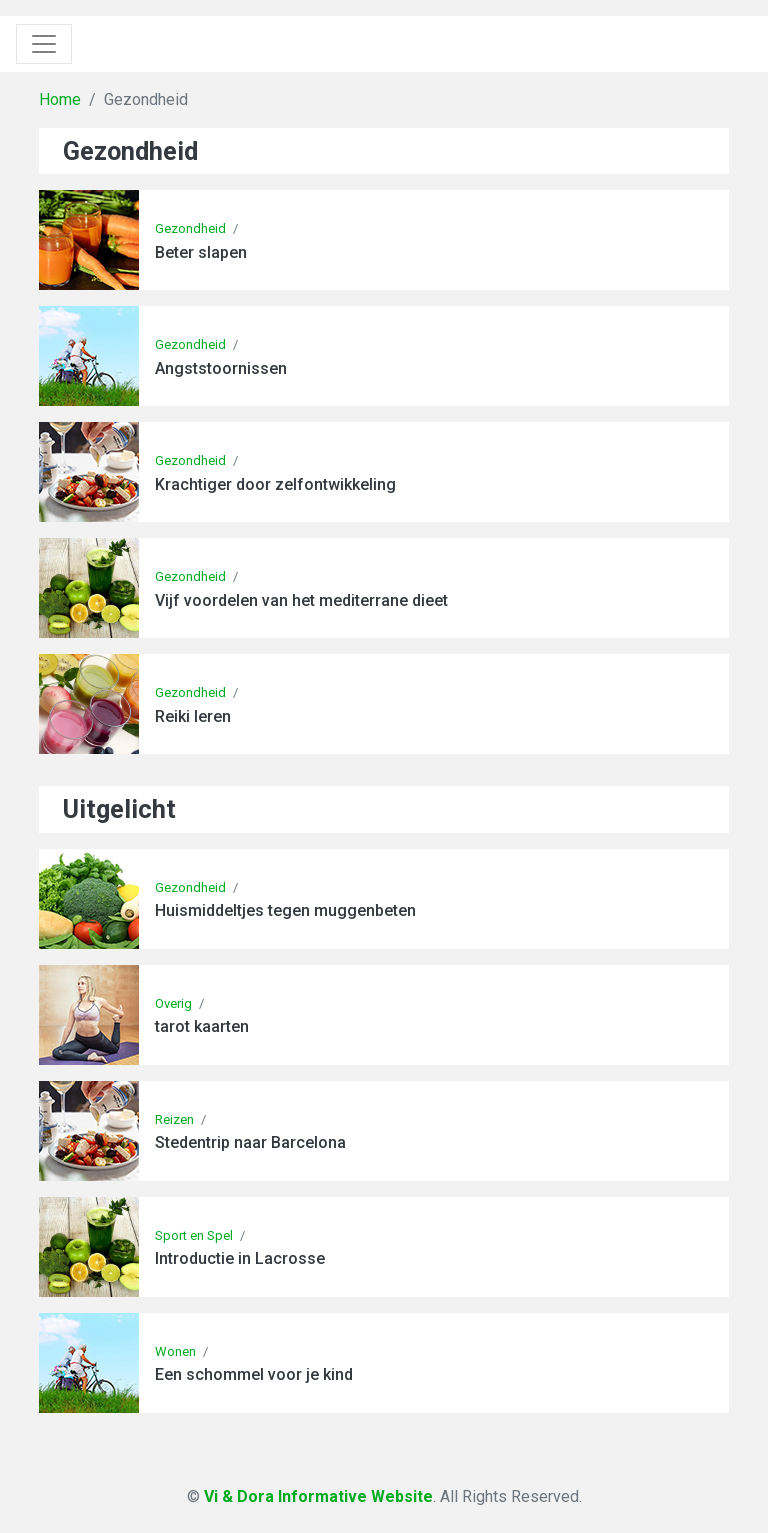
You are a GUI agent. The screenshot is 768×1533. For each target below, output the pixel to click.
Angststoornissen (221, 368)
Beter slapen (201, 252)
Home (60, 99)
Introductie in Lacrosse (240, 1258)
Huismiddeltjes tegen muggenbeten (285, 910)
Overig (173, 1003)
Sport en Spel (194, 1235)
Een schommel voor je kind (254, 1374)
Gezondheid (190, 228)
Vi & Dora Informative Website (318, 1496)
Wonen (175, 1351)
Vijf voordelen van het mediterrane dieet (301, 600)
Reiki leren (193, 716)
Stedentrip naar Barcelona (250, 1142)
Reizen (174, 1119)
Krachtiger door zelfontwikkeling (275, 484)
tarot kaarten (202, 1026)
